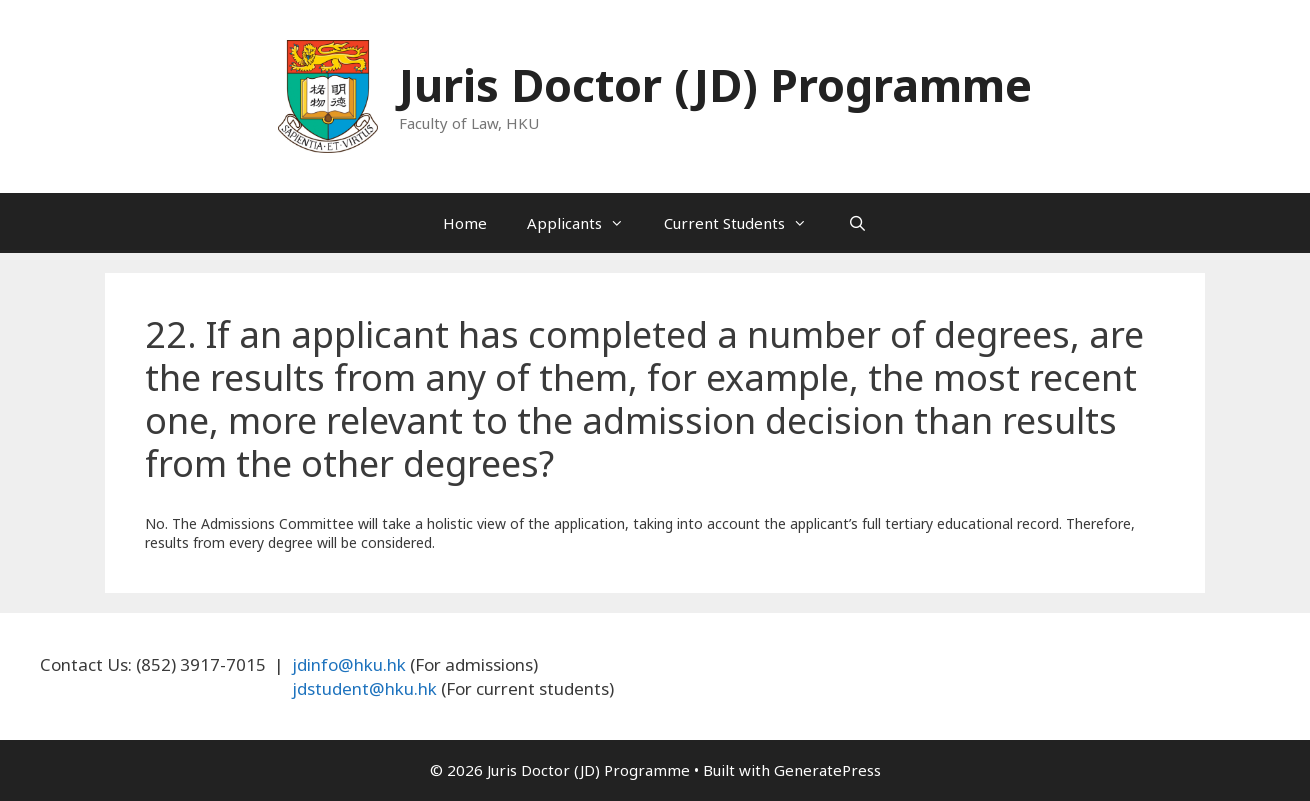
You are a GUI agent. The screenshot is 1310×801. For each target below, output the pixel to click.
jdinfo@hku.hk (349, 664)
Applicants (585, 223)
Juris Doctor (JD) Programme (715, 84)
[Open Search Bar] (856, 223)
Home (465, 223)
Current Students (745, 223)
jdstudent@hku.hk (364, 688)
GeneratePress (827, 770)
